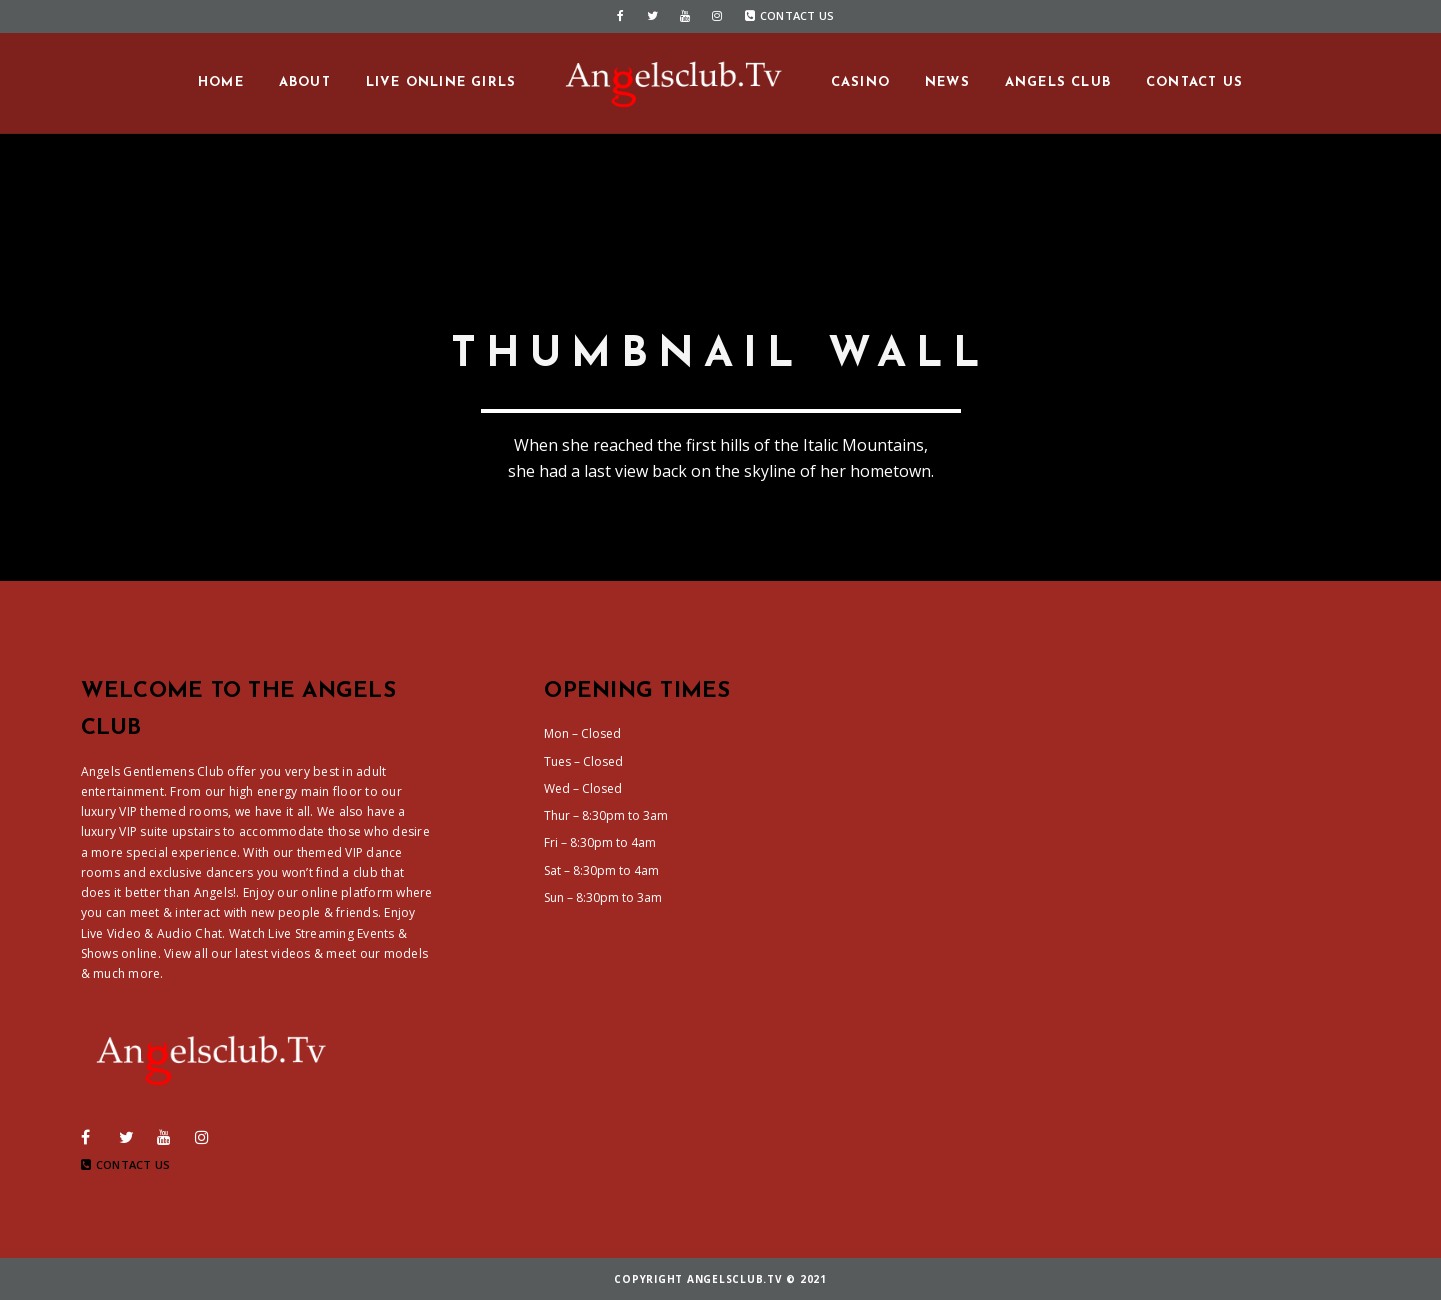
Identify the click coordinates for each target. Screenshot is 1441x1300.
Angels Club (1058, 82)
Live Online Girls (441, 82)
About (305, 82)
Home (221, 82)
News (947, 82)
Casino (860, 82)
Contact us (1194, 82)
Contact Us (790, 15)
